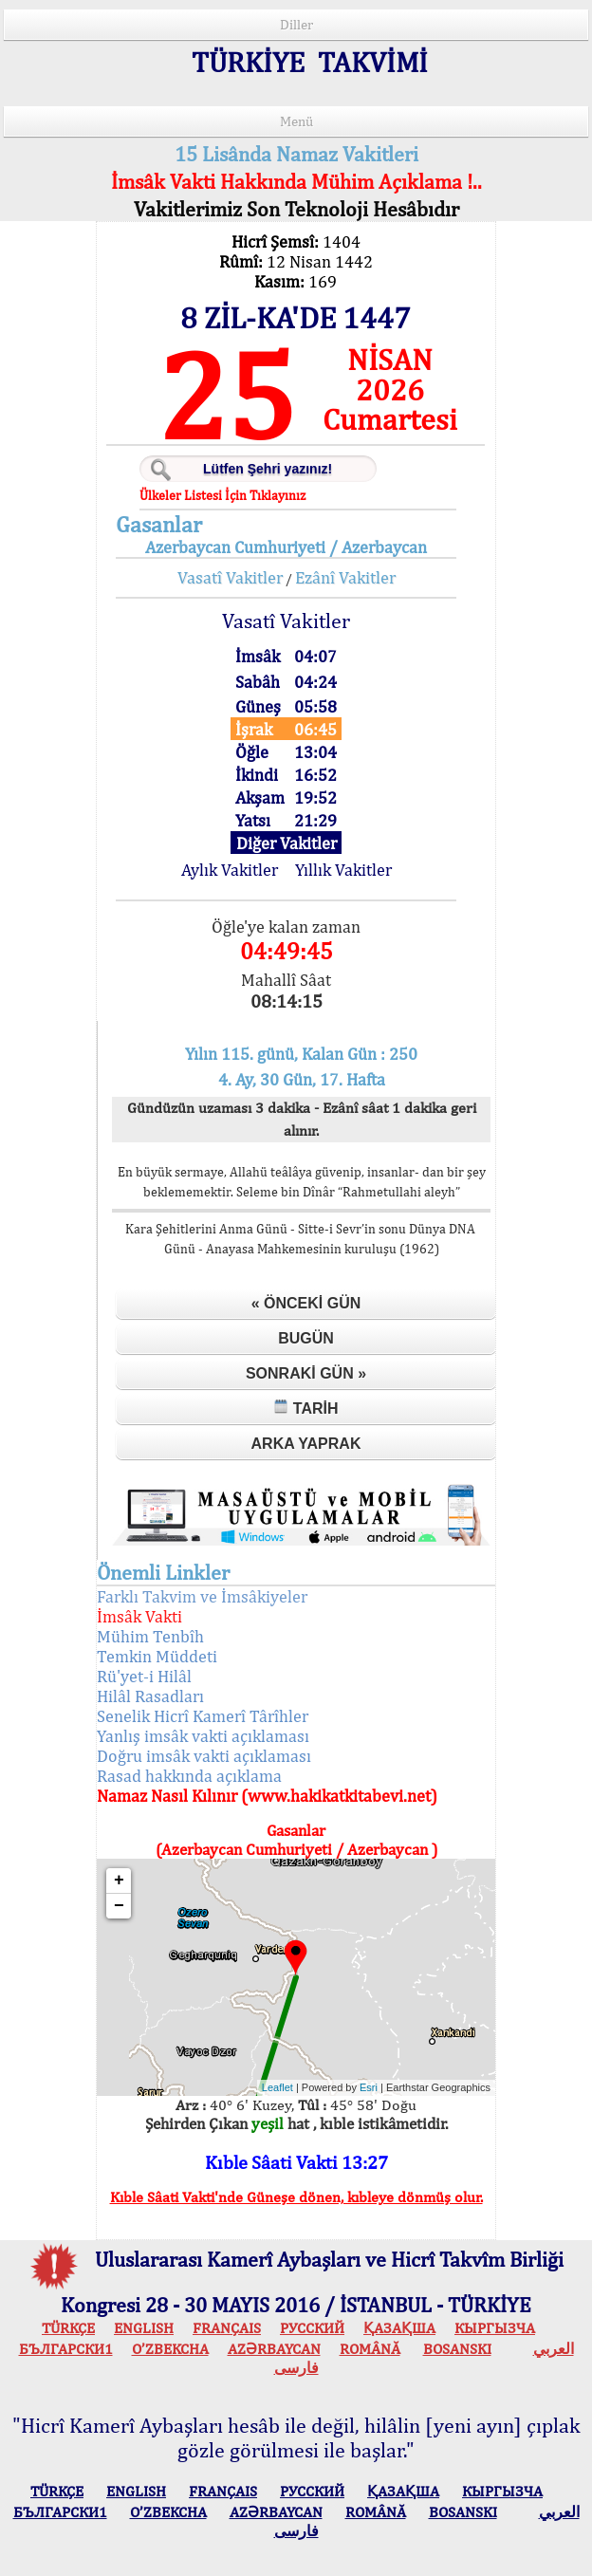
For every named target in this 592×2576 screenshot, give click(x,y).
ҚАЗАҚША (399, 2328)
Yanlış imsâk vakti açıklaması (203, 1736)
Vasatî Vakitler (230, 577)
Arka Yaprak (306, 1444)
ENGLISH (144, 2328)
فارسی (296, 2368)
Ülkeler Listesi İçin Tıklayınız (222, 495)
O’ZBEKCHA (170, 2349)
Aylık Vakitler (229, 870)
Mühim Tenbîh (150, 1636)
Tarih (305, 1408)
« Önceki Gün (306, 1303)
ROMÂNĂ (370, 2349)
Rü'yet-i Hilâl (144, 1676)
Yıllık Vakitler (343, 870)
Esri (369, 2087)
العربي (553, 2349)
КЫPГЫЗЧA (494, 2328)
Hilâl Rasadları (150, 1696)
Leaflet (277, 2087)
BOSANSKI (457, 2349)
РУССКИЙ (312, 2328)
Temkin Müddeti (157, 1656)
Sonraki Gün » (306, 1373)
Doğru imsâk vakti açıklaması (204, 1756)
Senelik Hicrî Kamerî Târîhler (202, 1716)
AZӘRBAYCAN (274, 2349)
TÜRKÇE (68, 2328)
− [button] (119, 1906)
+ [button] (119, 1880)
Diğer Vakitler (286, 843)
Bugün (306, 1338)
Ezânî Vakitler (345, 577)
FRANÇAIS (227, 2328)
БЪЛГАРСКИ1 (66, 2349)
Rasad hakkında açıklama (189, 1776)
